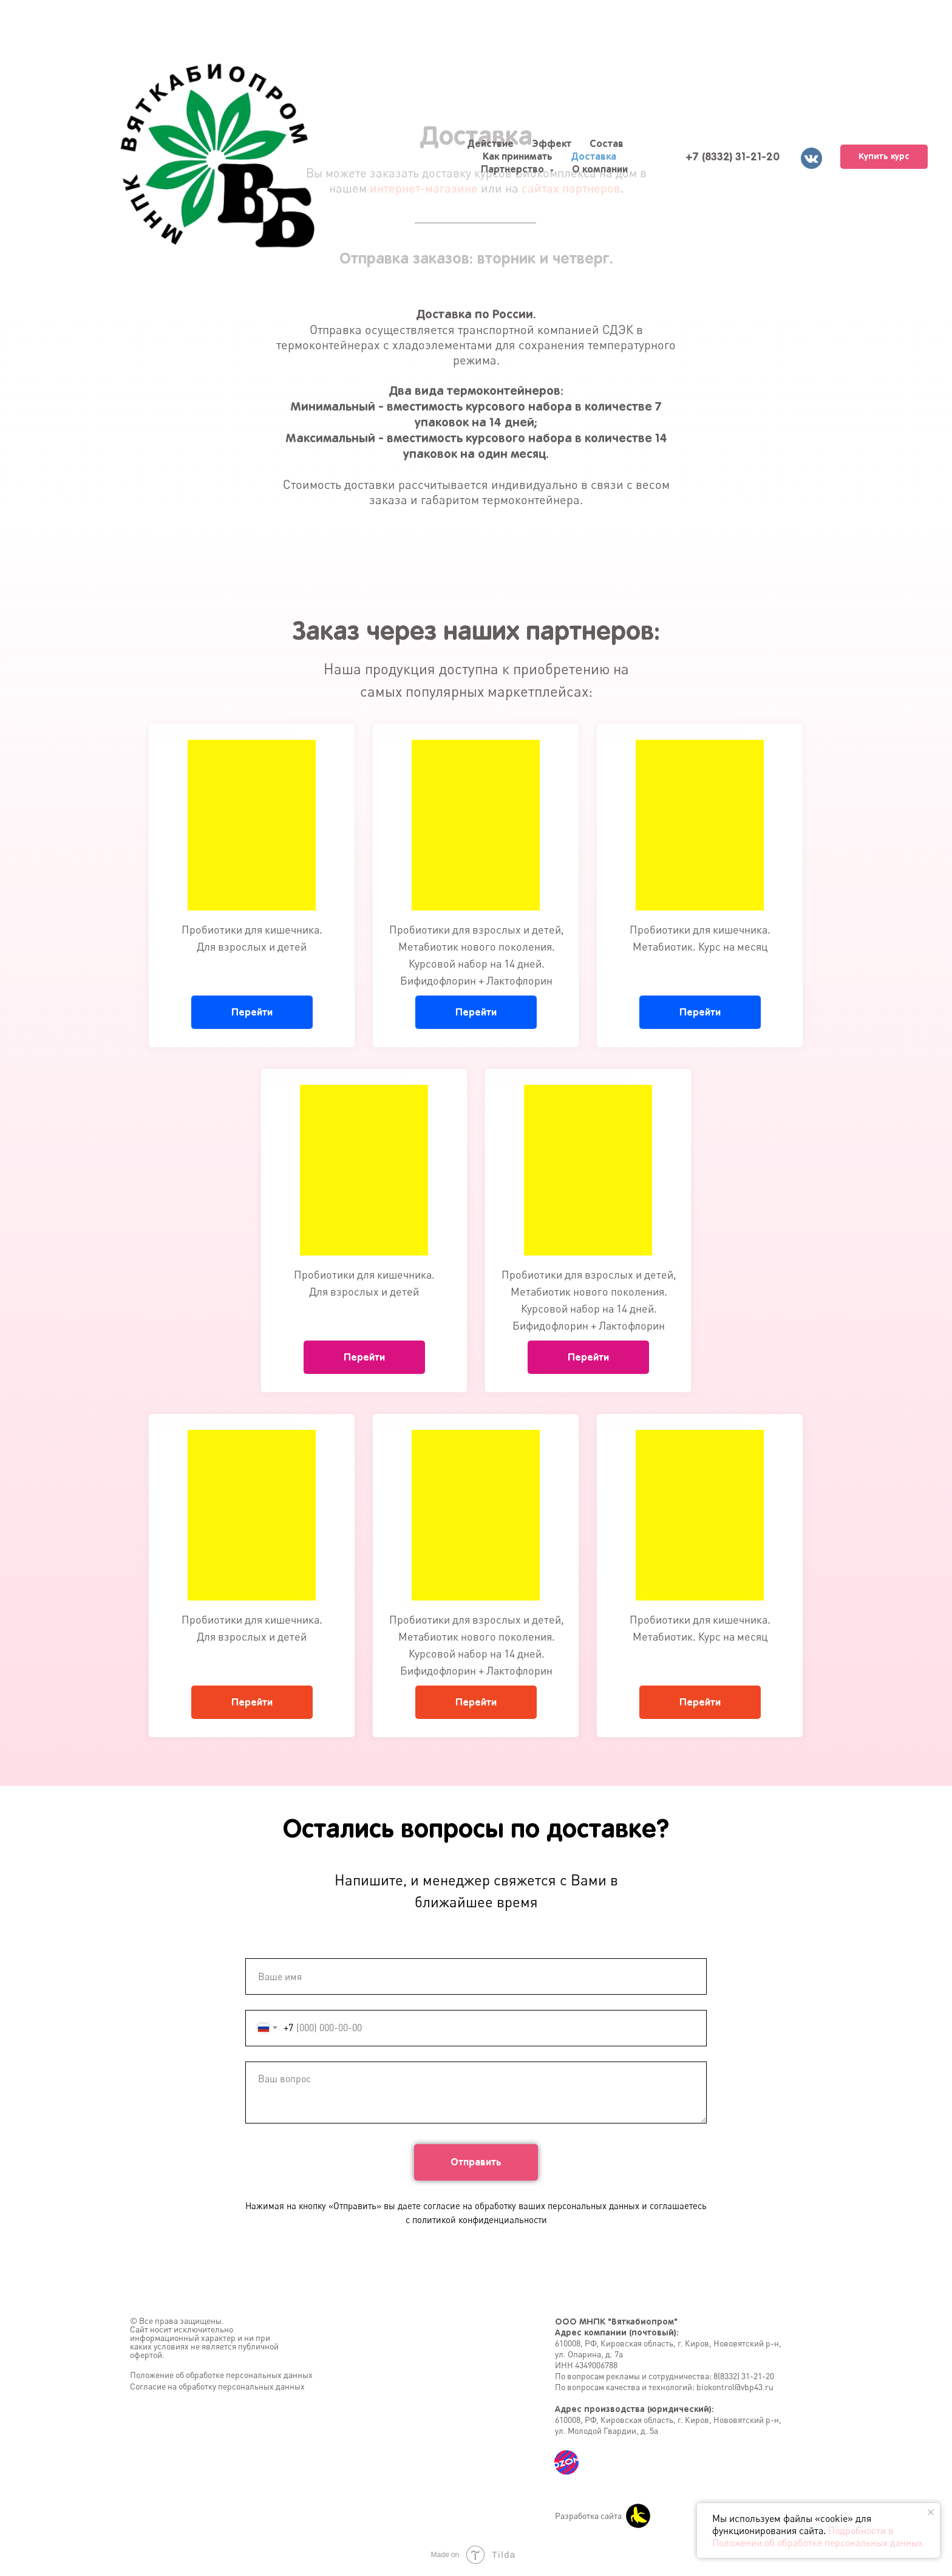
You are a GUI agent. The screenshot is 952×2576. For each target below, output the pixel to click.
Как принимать (517, 156)
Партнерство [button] (513, 168)
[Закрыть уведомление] (931, 2512)
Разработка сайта (588, 2515)
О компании (600, 168)
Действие (490, 143)
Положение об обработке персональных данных (221, 2374)
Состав (607, 143)
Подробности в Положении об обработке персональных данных (817, 2536)
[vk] (810, 157)
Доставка (593, 156)
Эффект (551, 143)
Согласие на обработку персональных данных (217, 2386)
